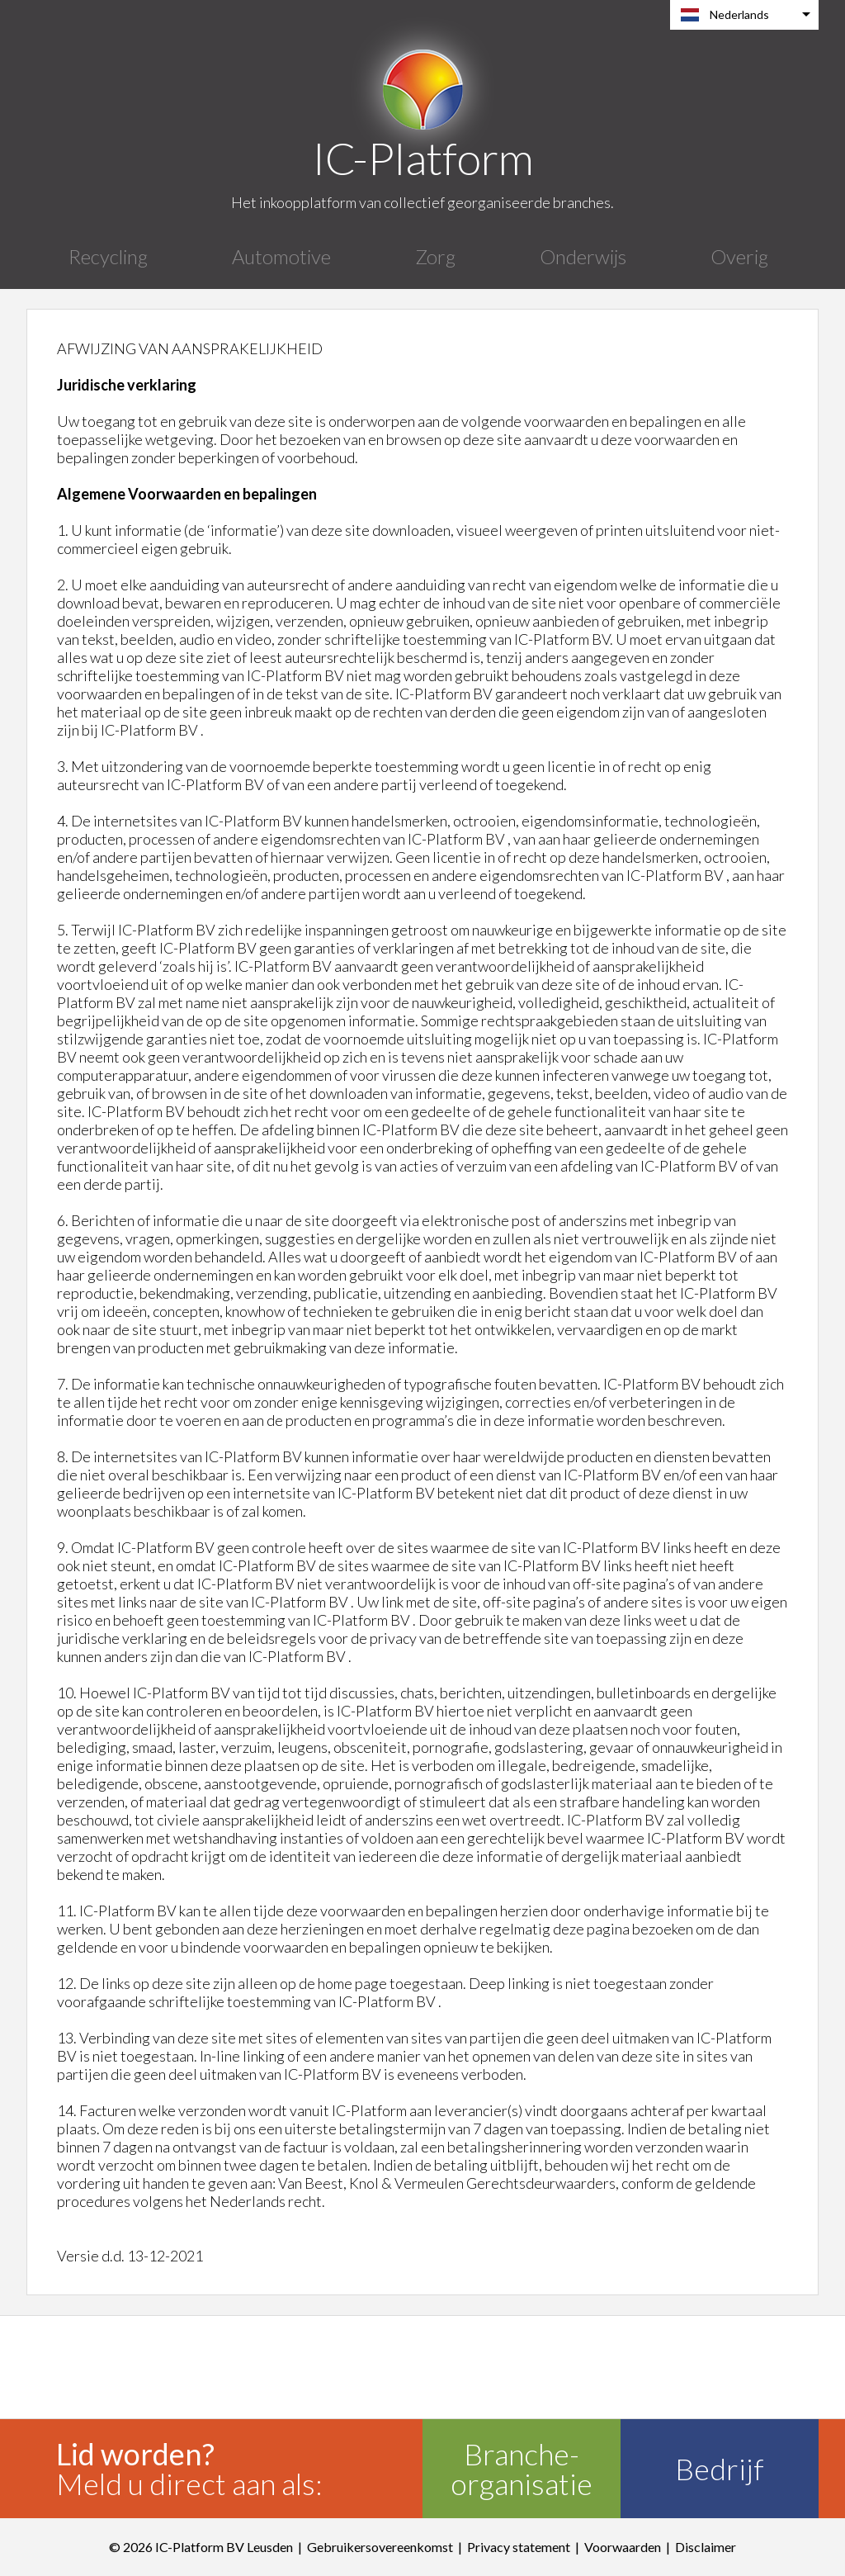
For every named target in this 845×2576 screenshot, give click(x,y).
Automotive (281, 256)
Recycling (108, 256)
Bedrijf (719, 2469)
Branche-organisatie (521, 2469)
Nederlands (739, 14)
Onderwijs (583, 256)
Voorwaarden (622, 2547)
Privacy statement (518, 2547)
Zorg (435, 256)
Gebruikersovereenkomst (380, 2547)
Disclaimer (705, 2547)
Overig (739, 256)
